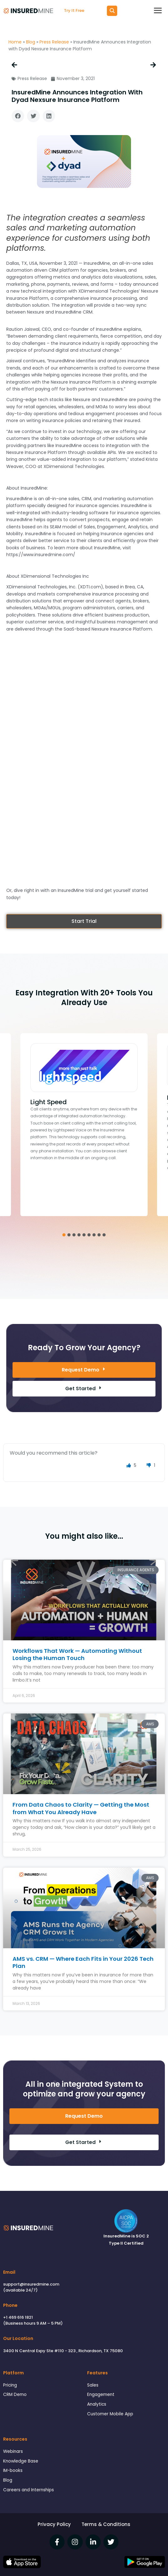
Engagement (100, 2394)
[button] (18, 116)
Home (15, 42)
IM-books (13, 2470)
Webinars (13, 2451)
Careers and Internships (28, 2490)
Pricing (10, 2385)
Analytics (96, 2404)
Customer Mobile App (110, 2414)
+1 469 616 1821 (18, 2317)
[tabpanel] (84, 1124)
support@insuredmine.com (31, 2284)
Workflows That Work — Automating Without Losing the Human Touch (77, 1654)
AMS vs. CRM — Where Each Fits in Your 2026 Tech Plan (83, 1962)
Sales (92, 2385)
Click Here (84, 1170)
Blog (30, 42)
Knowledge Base (20, 2461)
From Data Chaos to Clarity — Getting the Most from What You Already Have (81, 1808)
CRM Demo (15, 2394)
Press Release (54, 42)
